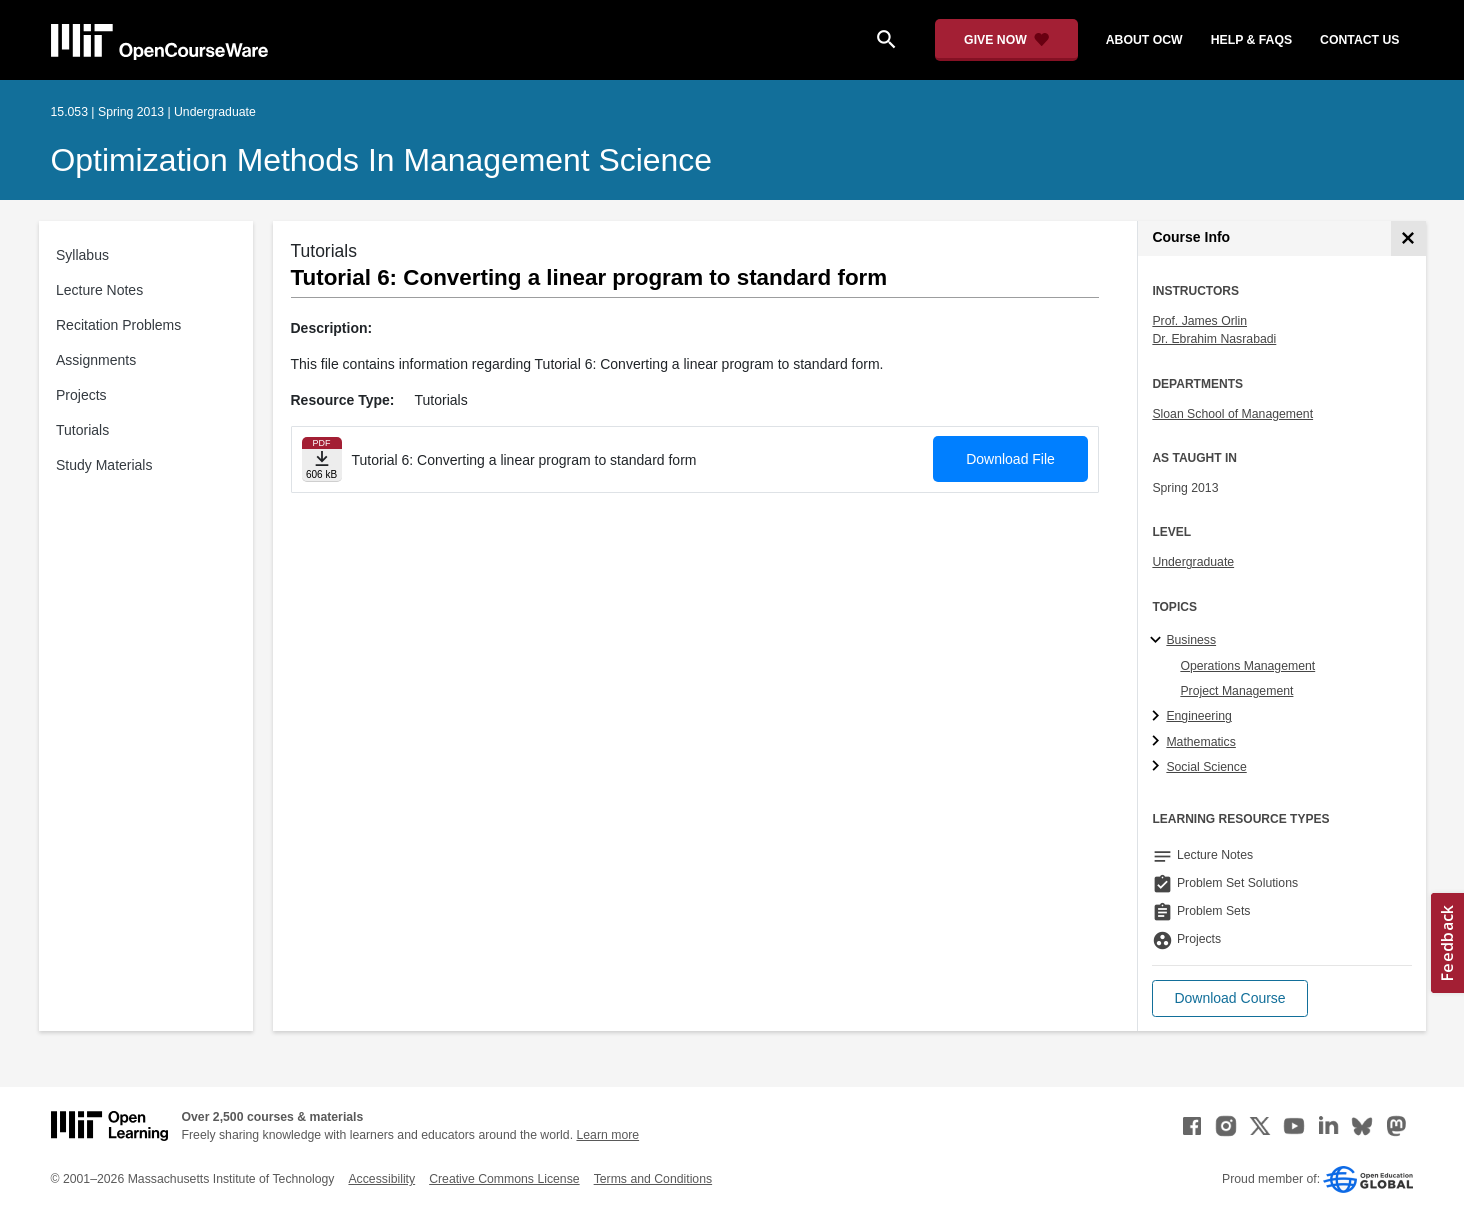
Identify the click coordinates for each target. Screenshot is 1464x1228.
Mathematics (1200, 742)
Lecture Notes (99, 290)
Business (1191, 640)
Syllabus (82, 255)
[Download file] (322, 459)
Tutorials (82, 430)
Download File (1010, 459)
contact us (1359, 40)
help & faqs (1251, 40)
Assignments (96, 360)
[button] (1229, 998)
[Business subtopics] (1158, 641)
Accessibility (381, 1179)
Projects (81, 395)
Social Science (1206, 767)
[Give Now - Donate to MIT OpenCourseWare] (1006, 40)
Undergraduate (1193, 562)
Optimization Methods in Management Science (382, 160)
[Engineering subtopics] (1158, 717)
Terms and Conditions (653, 1179)
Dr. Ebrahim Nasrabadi (1214, 339)
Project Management (1236, 691)
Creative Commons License (504, 1179)
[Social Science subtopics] (1158, 767)
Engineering (1198, 716)
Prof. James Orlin (1199, 321)
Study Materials (104, 465)
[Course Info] (1408, 238)
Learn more (607, 1135)
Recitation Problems (118, 325)
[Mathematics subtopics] (1158, 742)
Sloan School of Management (1232, 414)
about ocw (1144, 40)
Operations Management (1247, 666)
